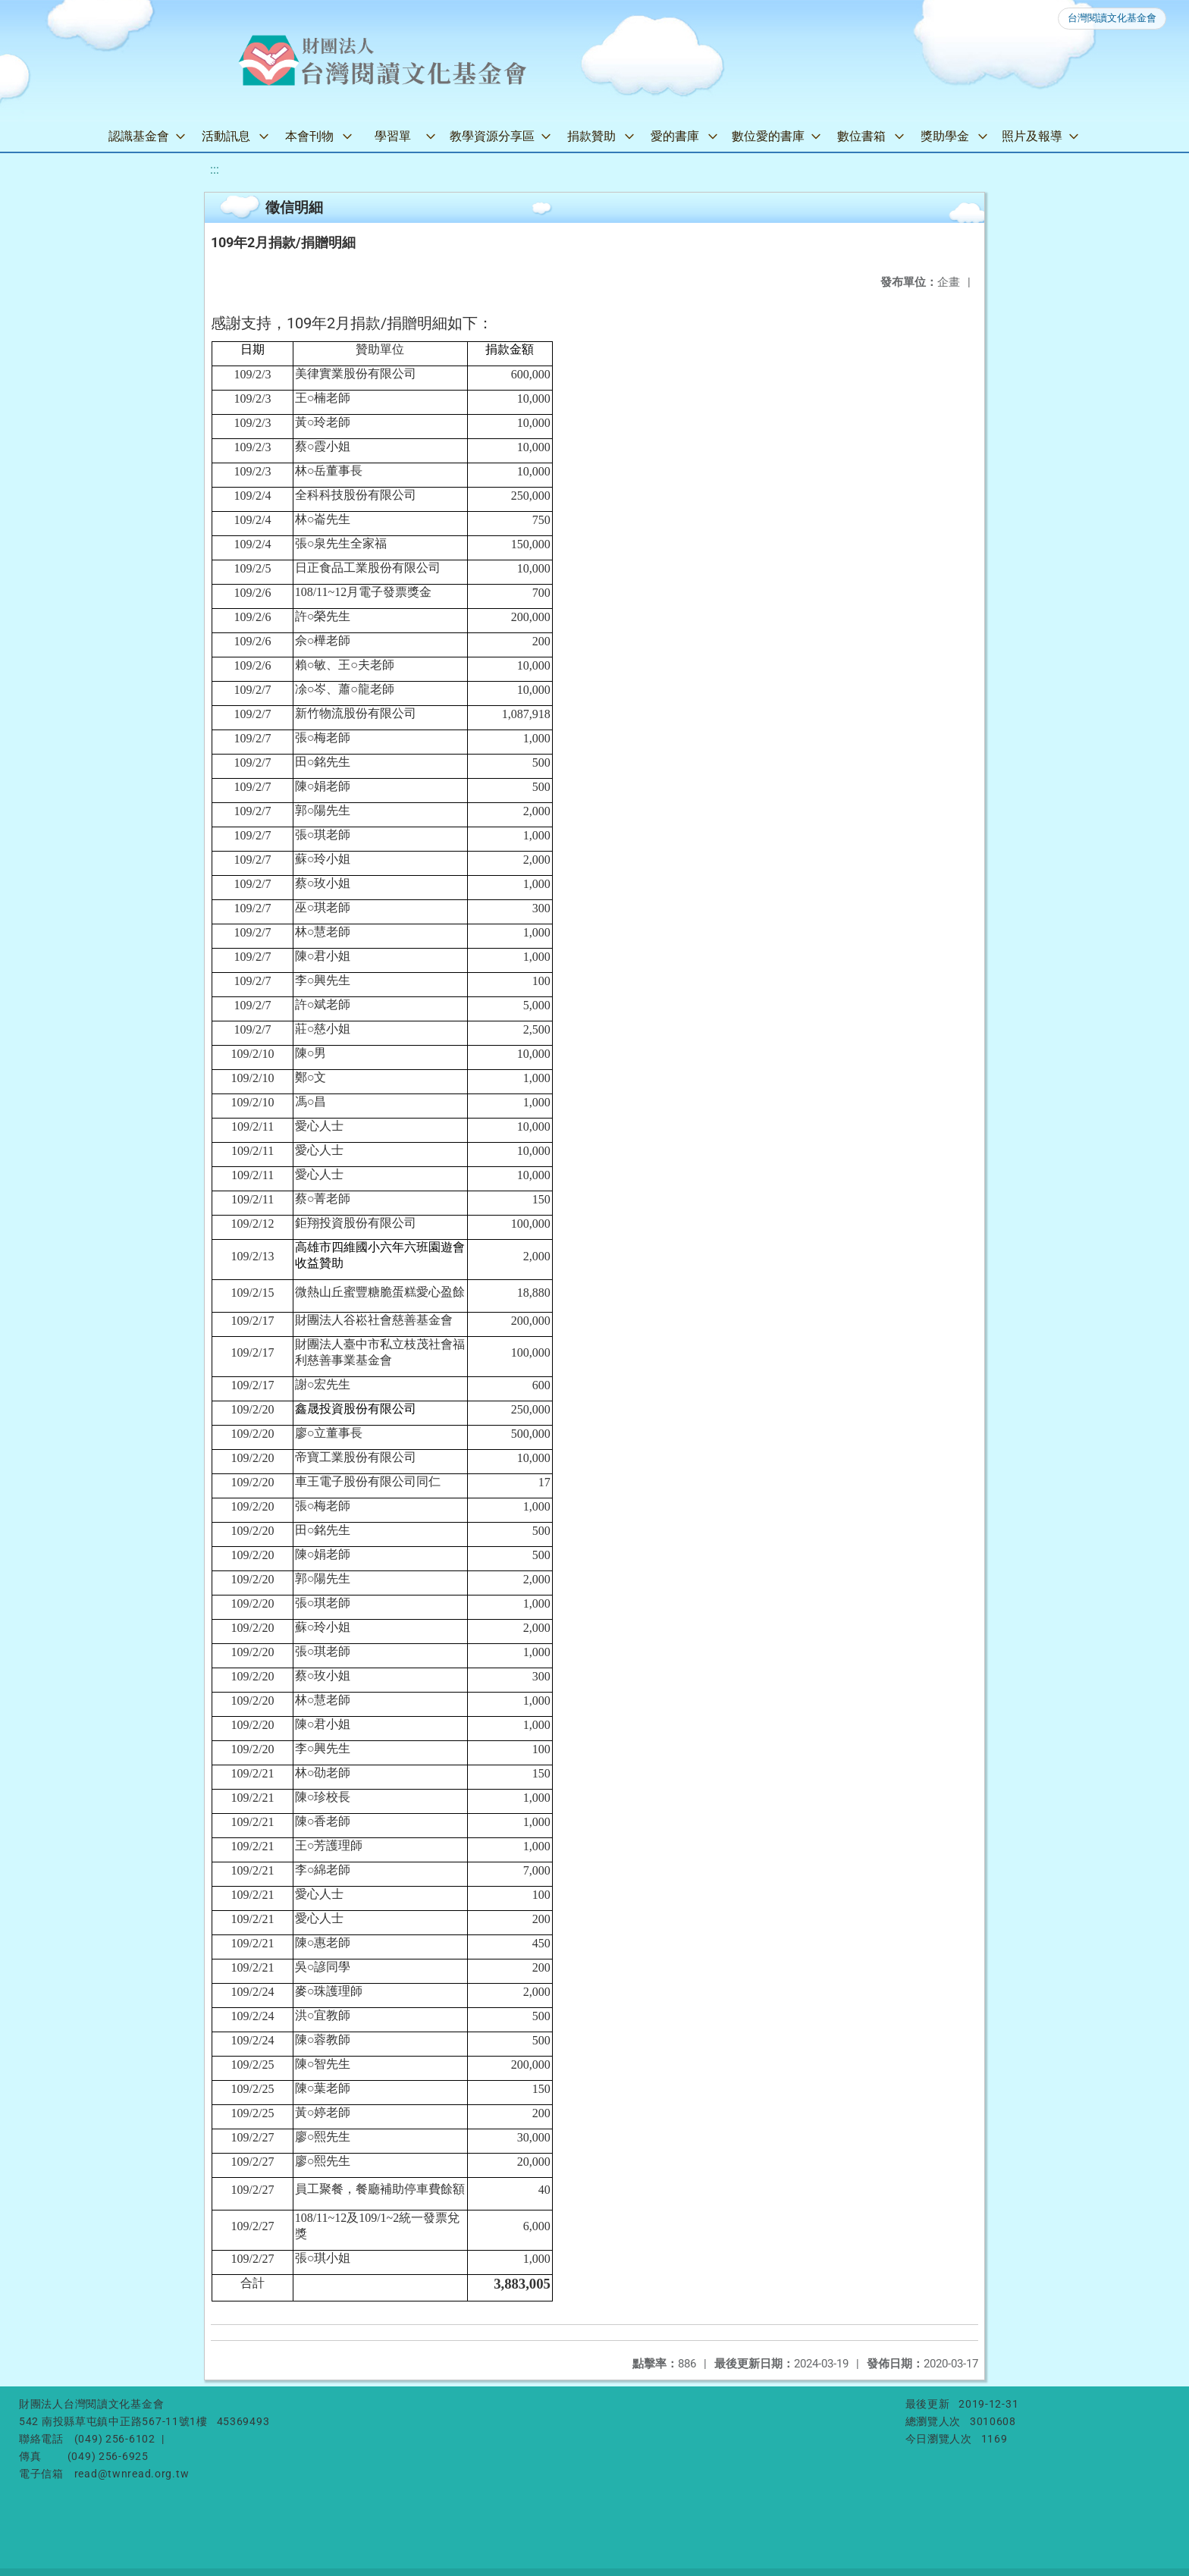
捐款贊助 (591, 136)
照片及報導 (1032, 136)
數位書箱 (861, 136)
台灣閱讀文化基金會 (1112, 18)
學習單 (393, 136)
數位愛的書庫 (768, 136)
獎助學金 (945, 136)
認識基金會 (138, 136)
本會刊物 (309, 136)
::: (214, 169)
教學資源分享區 (492, 136)
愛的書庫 (675, 136)
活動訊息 (226, 136)
